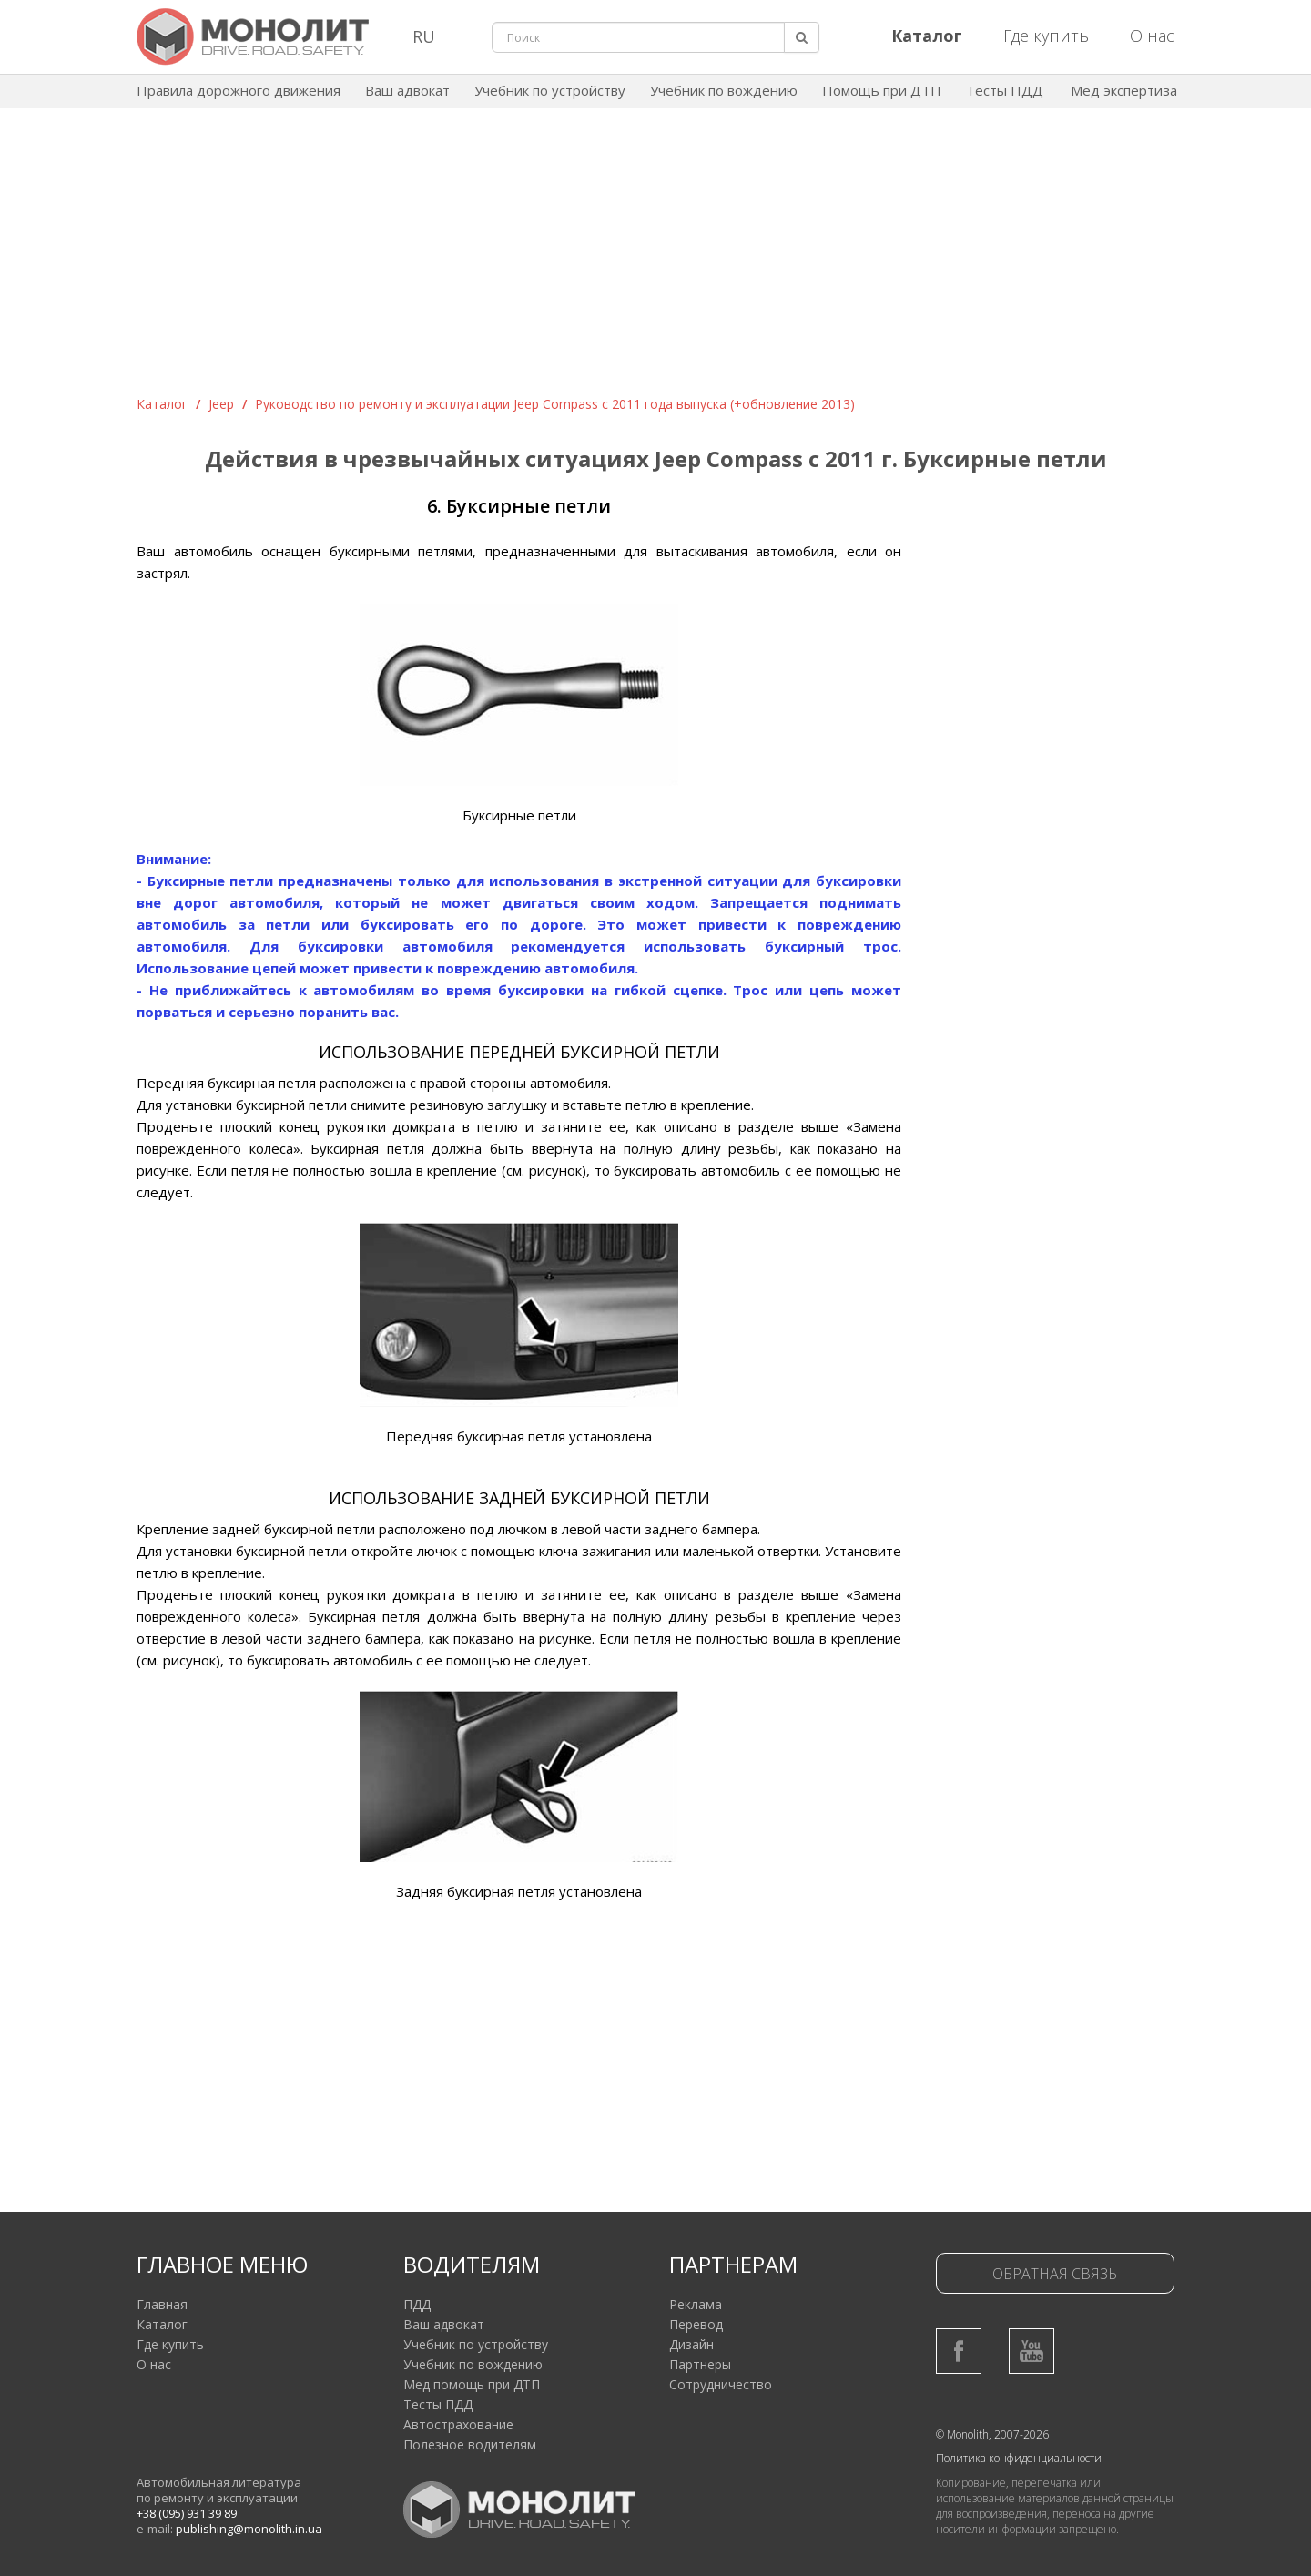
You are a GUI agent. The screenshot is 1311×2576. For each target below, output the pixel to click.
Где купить (1046, 35)
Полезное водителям (469, 2444)
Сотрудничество (720, 2384)
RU (423, 36)
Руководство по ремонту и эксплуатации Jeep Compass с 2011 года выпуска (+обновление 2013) (555, 403)
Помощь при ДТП (881, 90)
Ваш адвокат (407, 90)
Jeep (221, 403)
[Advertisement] (655, 258)
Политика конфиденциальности (1019, 2458)
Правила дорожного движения (238, 90)
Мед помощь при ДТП (471, 2384)
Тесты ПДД (1004, 90)
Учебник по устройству (549, 90)
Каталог (162, 403)
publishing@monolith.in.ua (249, 2528)
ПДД (417, 2304)
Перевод (696, 2324)
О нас (1152, 35)
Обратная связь (1054, 2274)
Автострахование (458, 2424)
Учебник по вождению (724, 90)
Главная (162, 2304)
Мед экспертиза (1124, 90)
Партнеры (700, 2364)
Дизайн (691, 2344)
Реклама (695, 2304)
